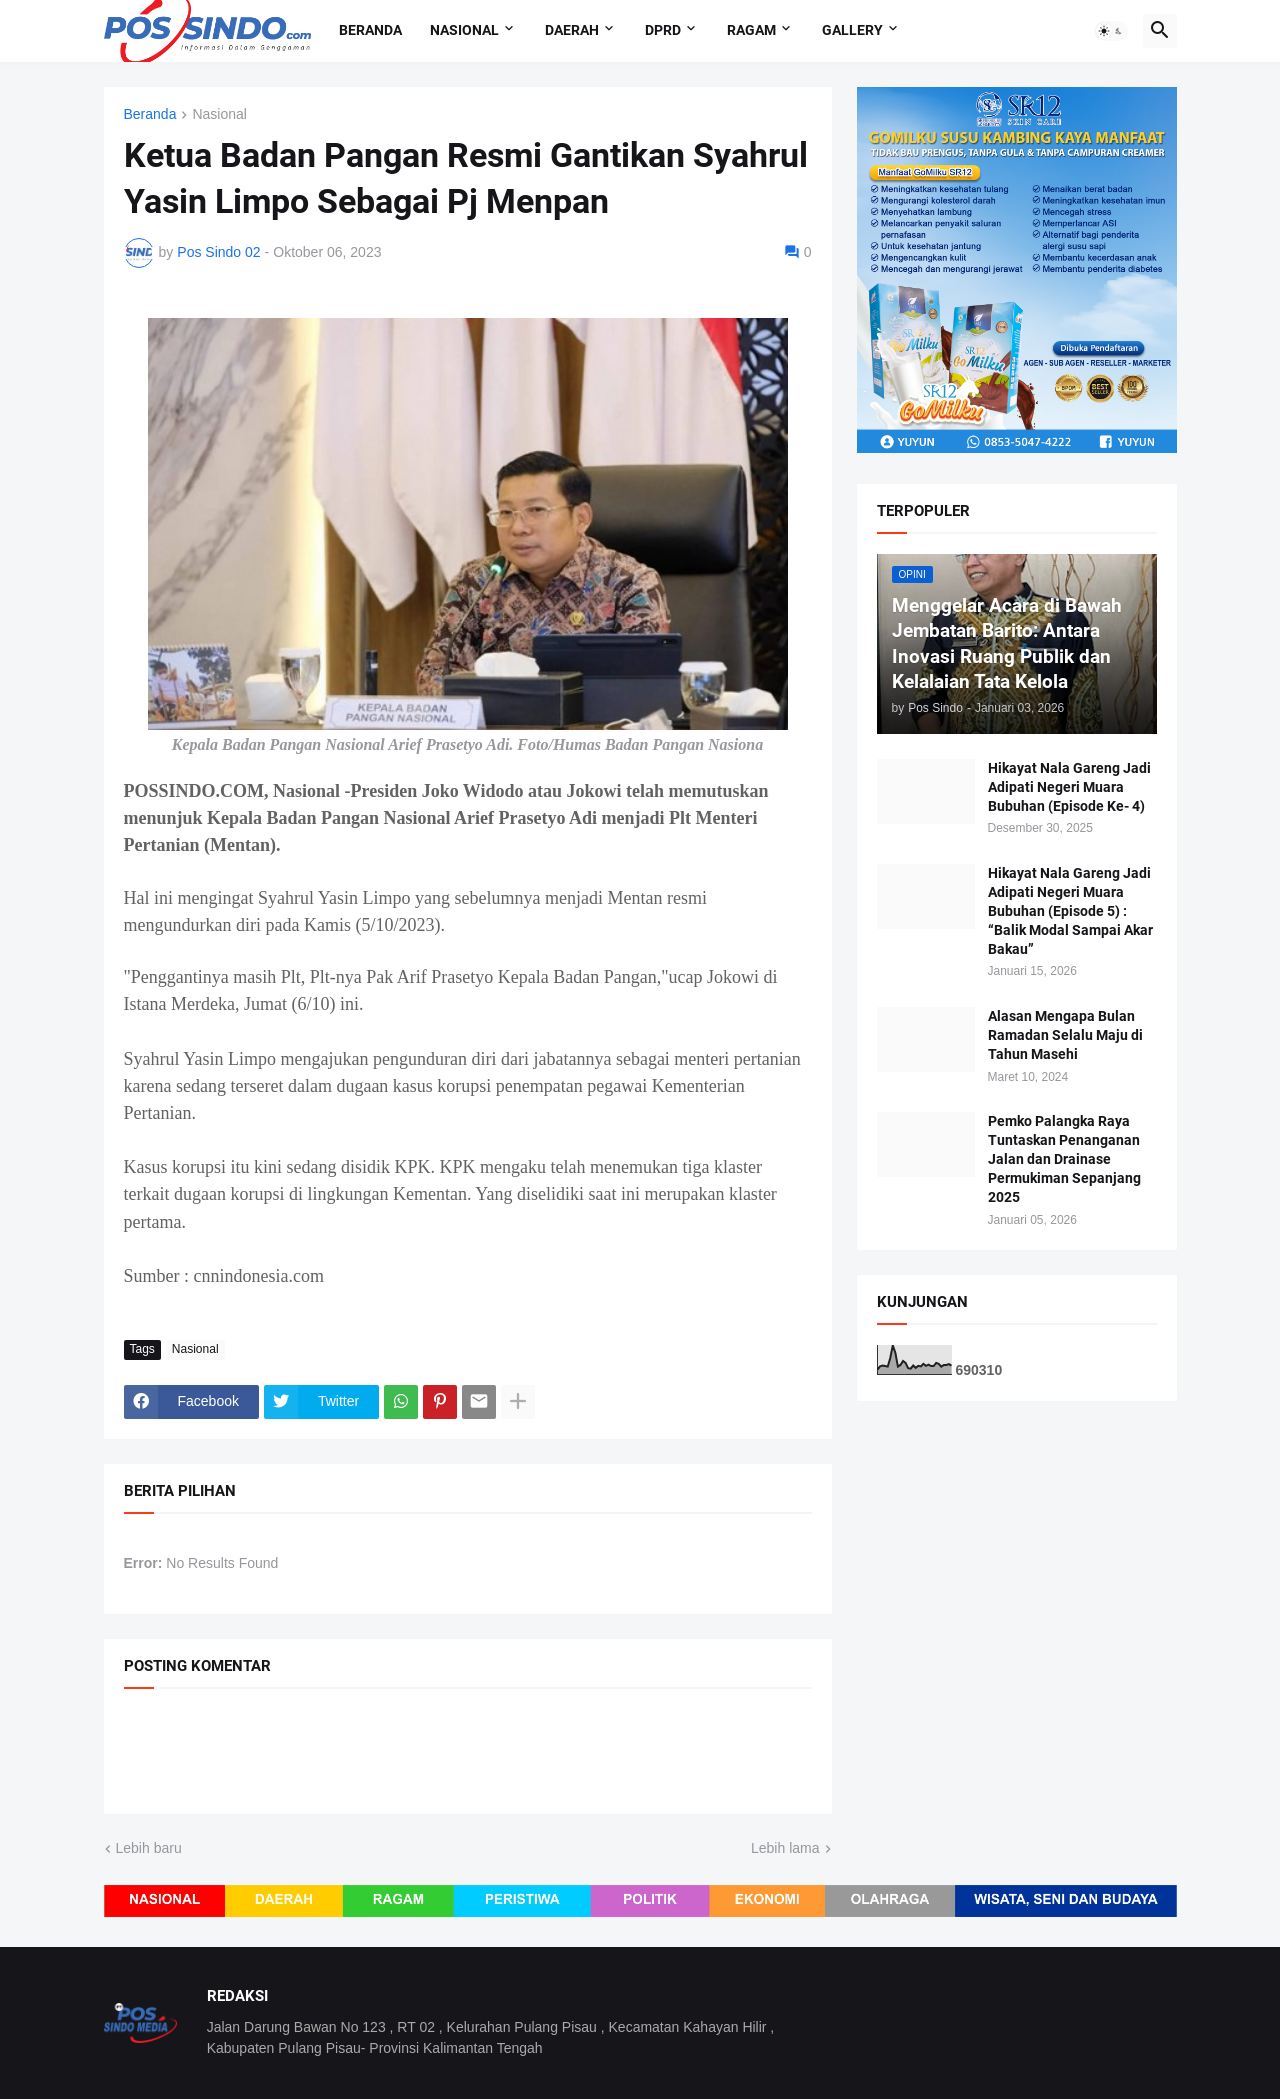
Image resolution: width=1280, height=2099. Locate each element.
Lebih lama (785, 1848)
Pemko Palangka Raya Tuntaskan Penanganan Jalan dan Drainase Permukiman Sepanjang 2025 (1064, 1159)
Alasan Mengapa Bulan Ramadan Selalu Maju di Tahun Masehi (1065, 1035)
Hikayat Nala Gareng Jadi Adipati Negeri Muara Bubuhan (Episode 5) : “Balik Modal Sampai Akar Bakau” (1070, 911)
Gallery (852, 30)
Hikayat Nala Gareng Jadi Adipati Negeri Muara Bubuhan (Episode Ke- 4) (1069, 787)
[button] (1111, 31)
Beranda (370, 30)
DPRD (663, 30)
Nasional (464, 30)
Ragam (751, 30)
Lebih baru (149, 1848)
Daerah (572, 30)
